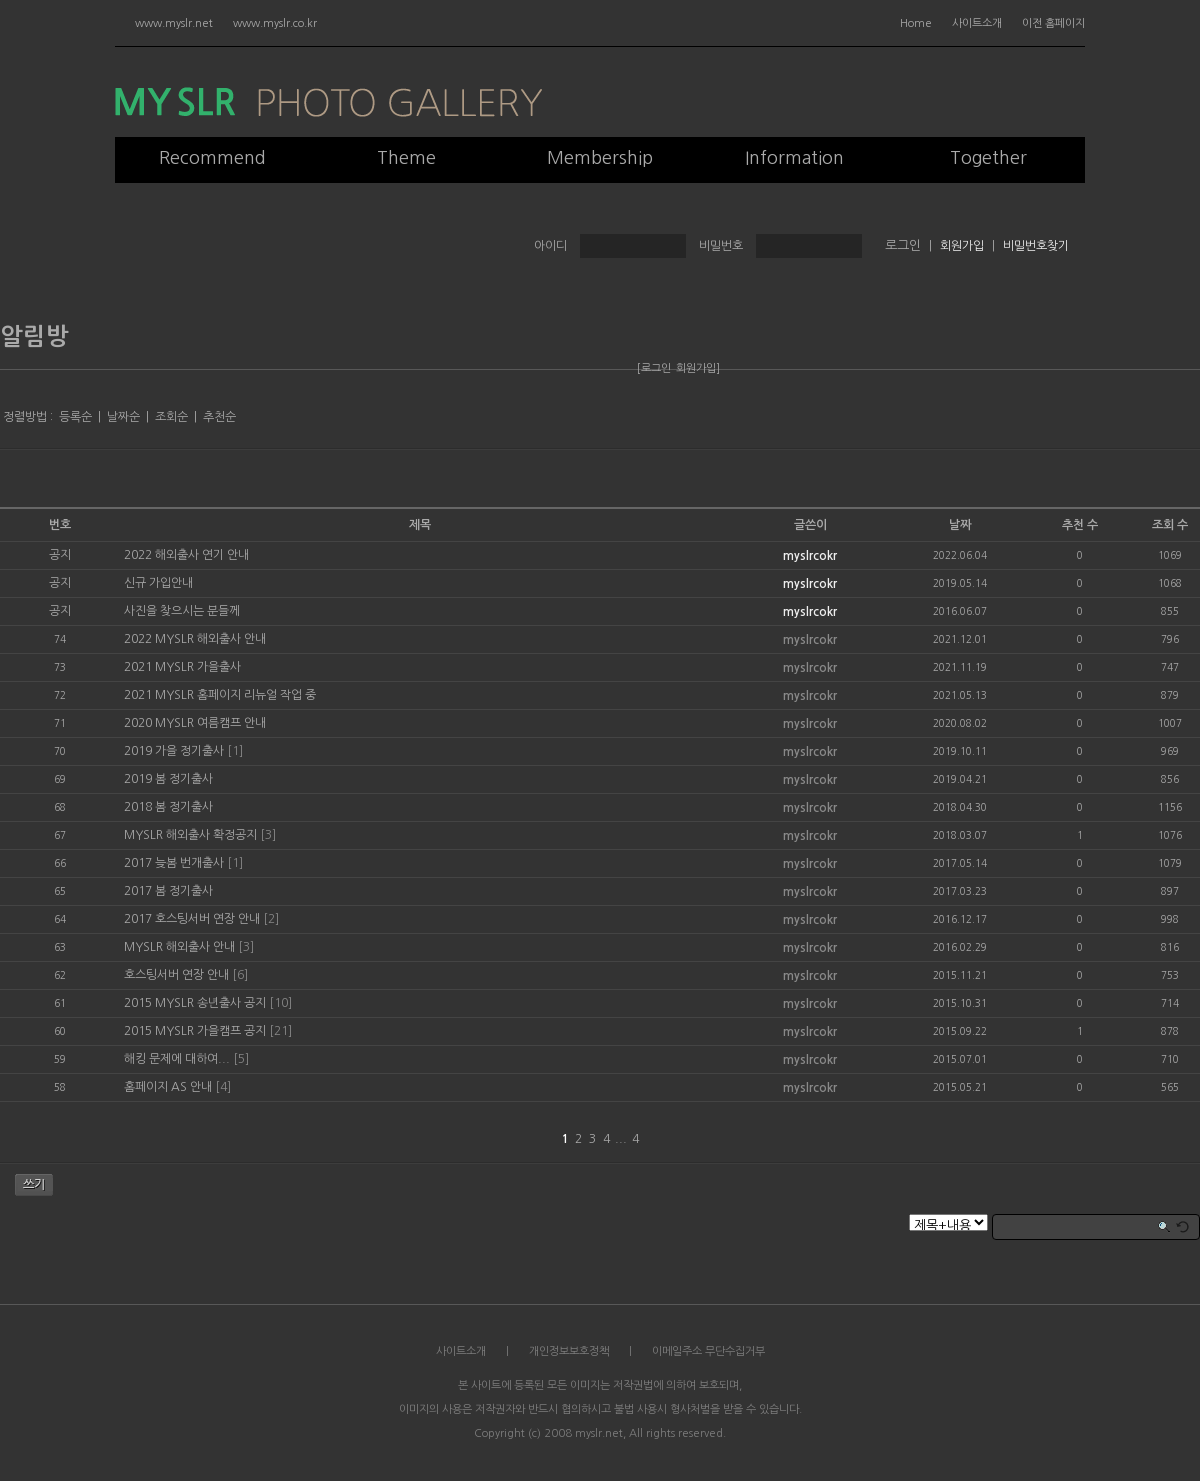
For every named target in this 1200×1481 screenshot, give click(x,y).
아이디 (550, 246)
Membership (600, 158)
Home (916, 23)
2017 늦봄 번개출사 (174, 863)
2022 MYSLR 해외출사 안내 (195, 639)
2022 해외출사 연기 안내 (186, 555)
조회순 (171, 417)
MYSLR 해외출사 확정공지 (190, 835)
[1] (235, 751)
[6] (240, 975)
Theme (406, 158)
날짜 (960, 525)
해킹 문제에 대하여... (177, 1059)
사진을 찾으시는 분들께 (182, 611)
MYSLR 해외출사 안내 (179, 947)
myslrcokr (810, 556)
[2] (271, 919)
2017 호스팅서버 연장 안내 (192, 919)
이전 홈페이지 (1053, 23)
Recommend (212, 158)
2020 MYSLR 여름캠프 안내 (195, 723)
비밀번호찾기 (1036, 246)
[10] (280, 1003)
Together (988, 158)
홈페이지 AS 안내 (168, 1087)
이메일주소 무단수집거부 (708, 1351)
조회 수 (1170, 525)
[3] (268, 835)
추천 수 (1080, 525)
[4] (223, 1087)
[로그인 (654, 368)
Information (794, 158)
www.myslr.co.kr (275, 23)
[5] (241, 1059)
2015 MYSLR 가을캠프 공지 (195, 1031)
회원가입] (698, 368)
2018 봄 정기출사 (168, 807)
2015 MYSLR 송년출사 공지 (195, 1003)
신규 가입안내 (158, 583)
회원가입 (962, 246)
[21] (280, 1031)
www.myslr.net (174, 23)
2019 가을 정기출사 (174, 751)
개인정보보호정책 (569, 1351)
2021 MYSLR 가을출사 (182, 667)
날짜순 (123, 417)
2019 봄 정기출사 (168, 779)
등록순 (75, 417)
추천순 (219, 417)
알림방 (34, 337)
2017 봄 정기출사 (168, 891)
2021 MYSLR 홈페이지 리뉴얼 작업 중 (220, 695)
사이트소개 (977, 23)
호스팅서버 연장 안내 (176, 975)
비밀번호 (721, 246)
